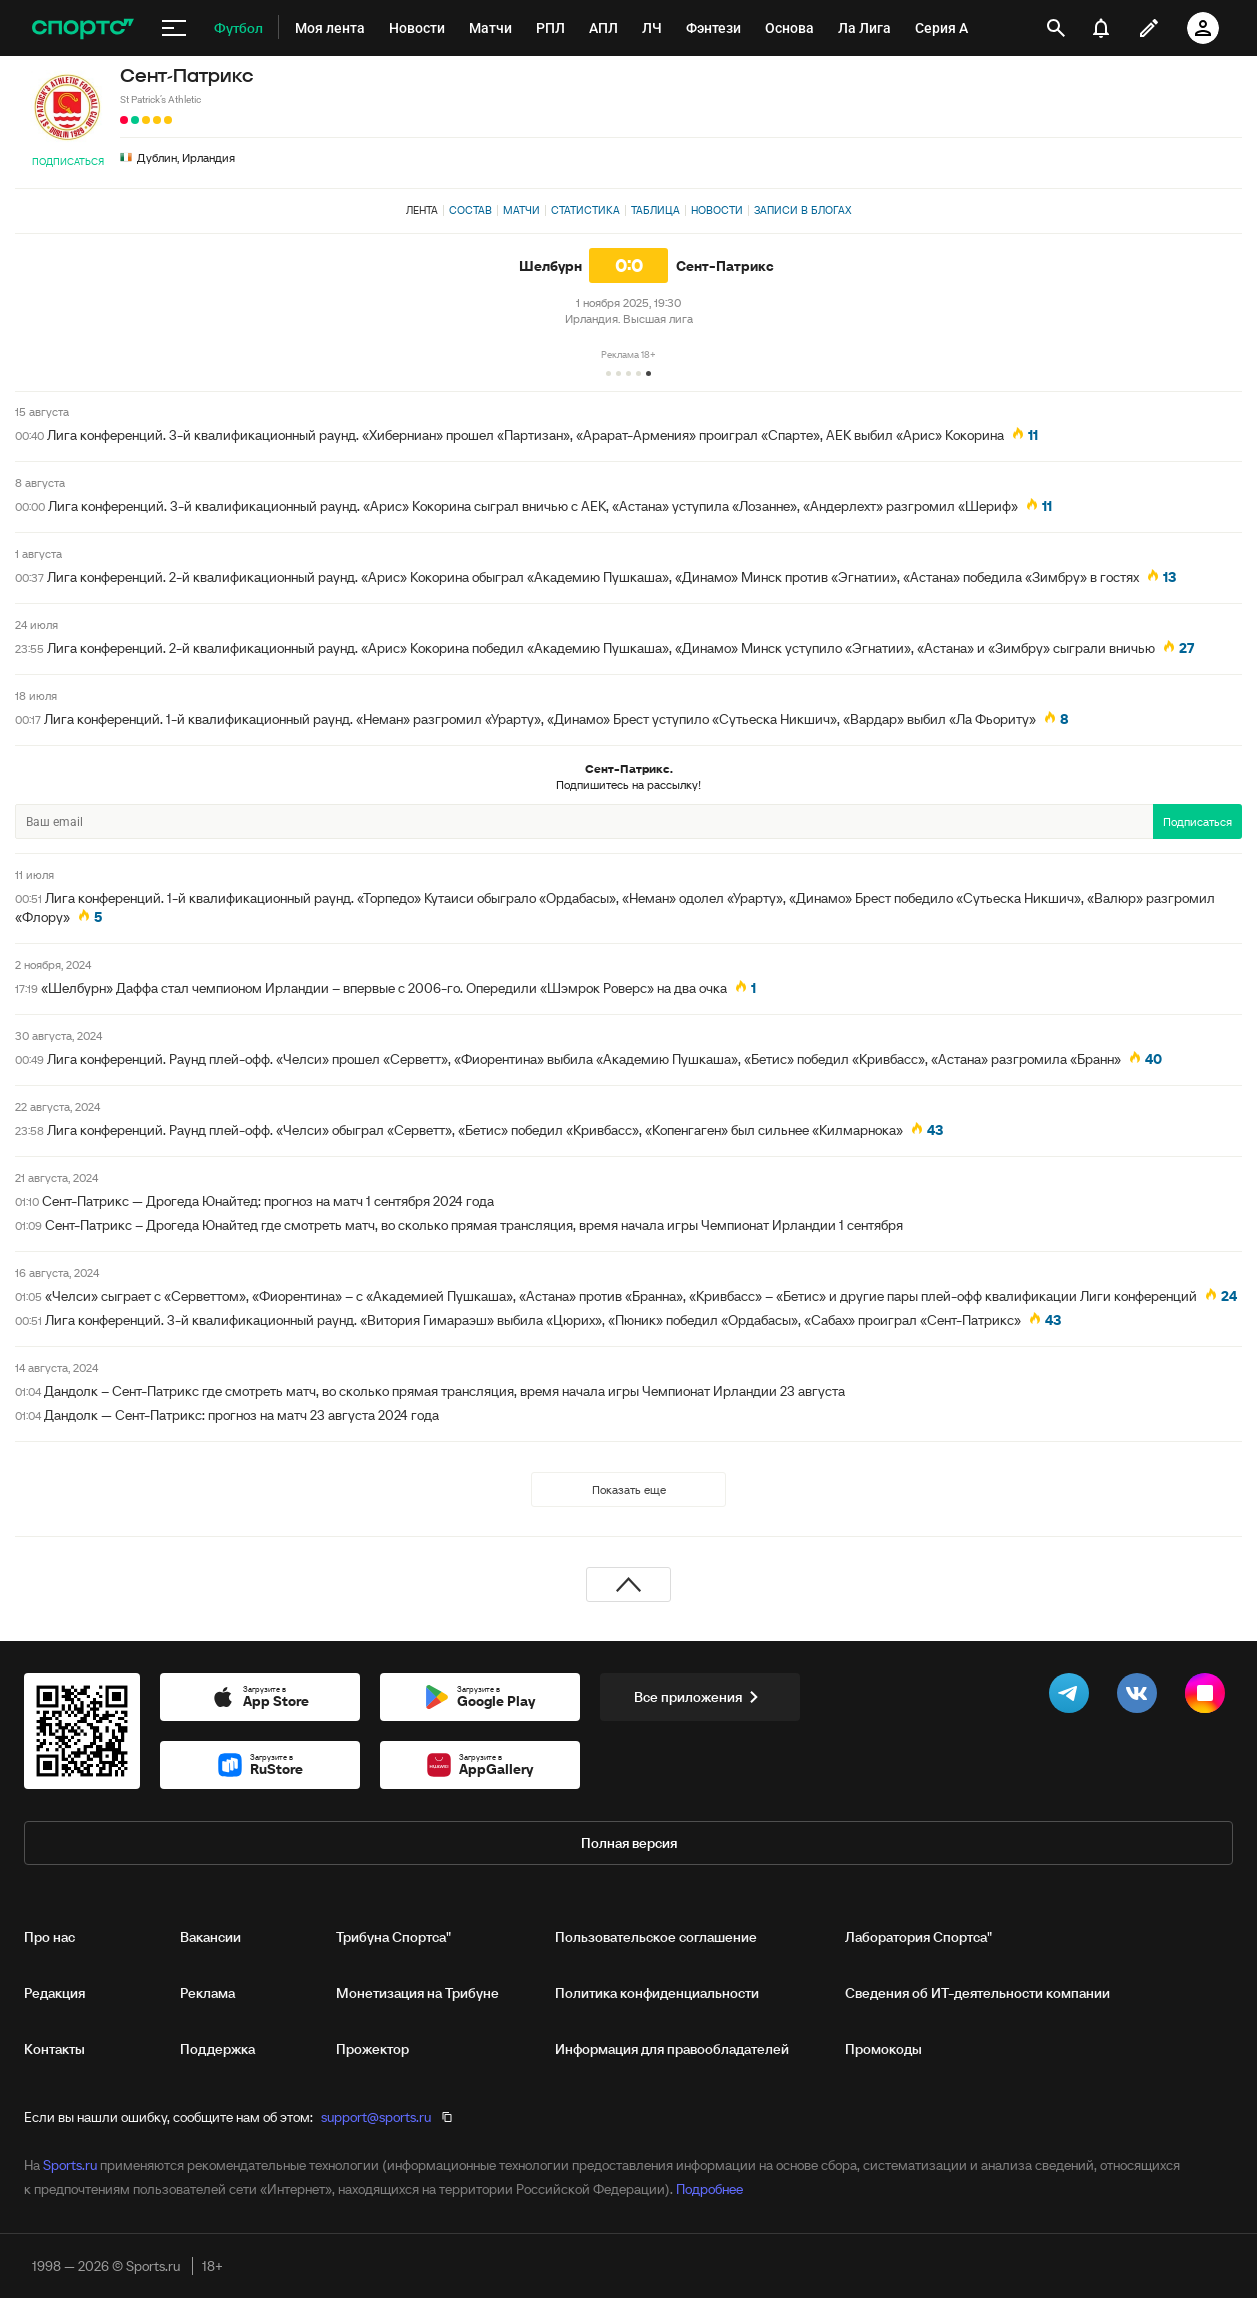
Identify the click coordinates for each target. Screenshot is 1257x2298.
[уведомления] (1101, 28)
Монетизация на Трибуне (417, 1993)
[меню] (174, 28)
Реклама (207, 1993)
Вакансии (210, 1937)
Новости (717, 210)
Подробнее (709, 2189)
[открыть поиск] (1056, 28)
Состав (470, 210)
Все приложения (700, 1697)
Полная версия (629, 1843)
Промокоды (883, 2049)
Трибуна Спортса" (393, 1937)
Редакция (54, 1993)
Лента (422, 210)
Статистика (585, 210)
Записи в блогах (802, 210)
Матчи (521, 210)
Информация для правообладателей (672, 2049)
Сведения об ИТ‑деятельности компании (977, 1993)
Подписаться (68, 161)
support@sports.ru (376, 2117)
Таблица (655, 210)
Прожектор (372, 2049)
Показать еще (629, 1489)
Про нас (49, 1937)
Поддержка (217, 2049)
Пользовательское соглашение (656, 1937)
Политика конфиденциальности (657, 1993)
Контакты (54, 2049)
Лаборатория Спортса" (918, 1937)
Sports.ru (70, 2165)
